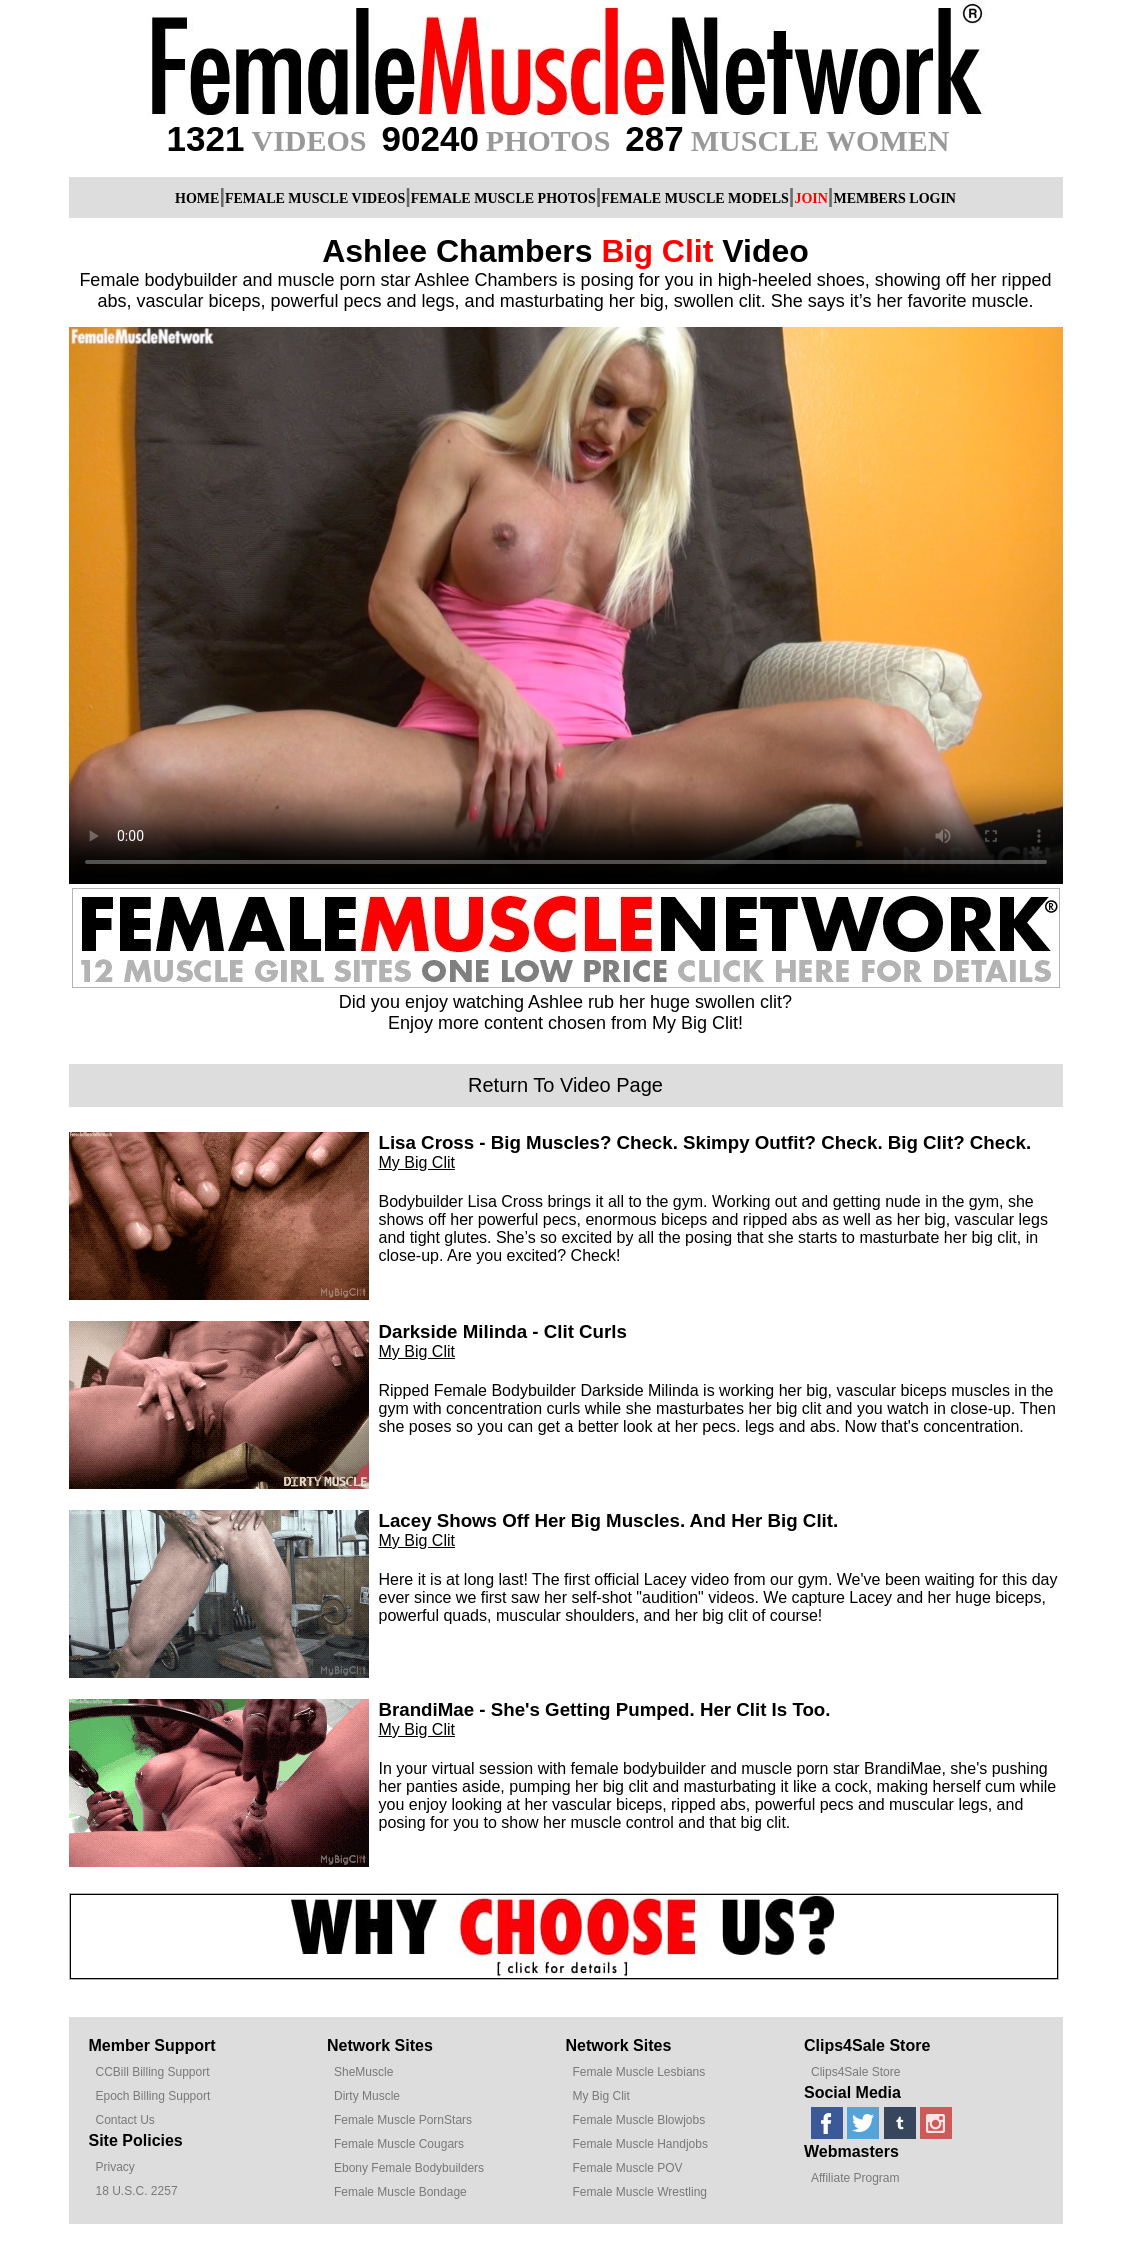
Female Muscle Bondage (400, 2192)
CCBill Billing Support (153, 2072)
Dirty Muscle (367, 2096)
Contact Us (125, 2120)
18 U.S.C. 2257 (137, 2191)
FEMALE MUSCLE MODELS (694, 198)
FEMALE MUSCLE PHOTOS (503, 198)
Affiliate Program (855, 2178)
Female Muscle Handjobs (640, 2144)
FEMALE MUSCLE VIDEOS (315, 198)
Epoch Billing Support (153, 2096)
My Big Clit (417, 1162)
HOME (197, 198)
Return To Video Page (565, 1085)
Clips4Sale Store (855, 2072)
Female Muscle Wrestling (640, 2192)
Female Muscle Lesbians (639, 2072)
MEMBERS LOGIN (894, 198)
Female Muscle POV (628, 2168)
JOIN (810, 198)
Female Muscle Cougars (399, 2144)
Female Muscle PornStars (403, 2120)
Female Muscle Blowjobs (639, 2120)
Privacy (115, 2167)
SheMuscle (363, 2072)
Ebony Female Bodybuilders (409, 2168)
